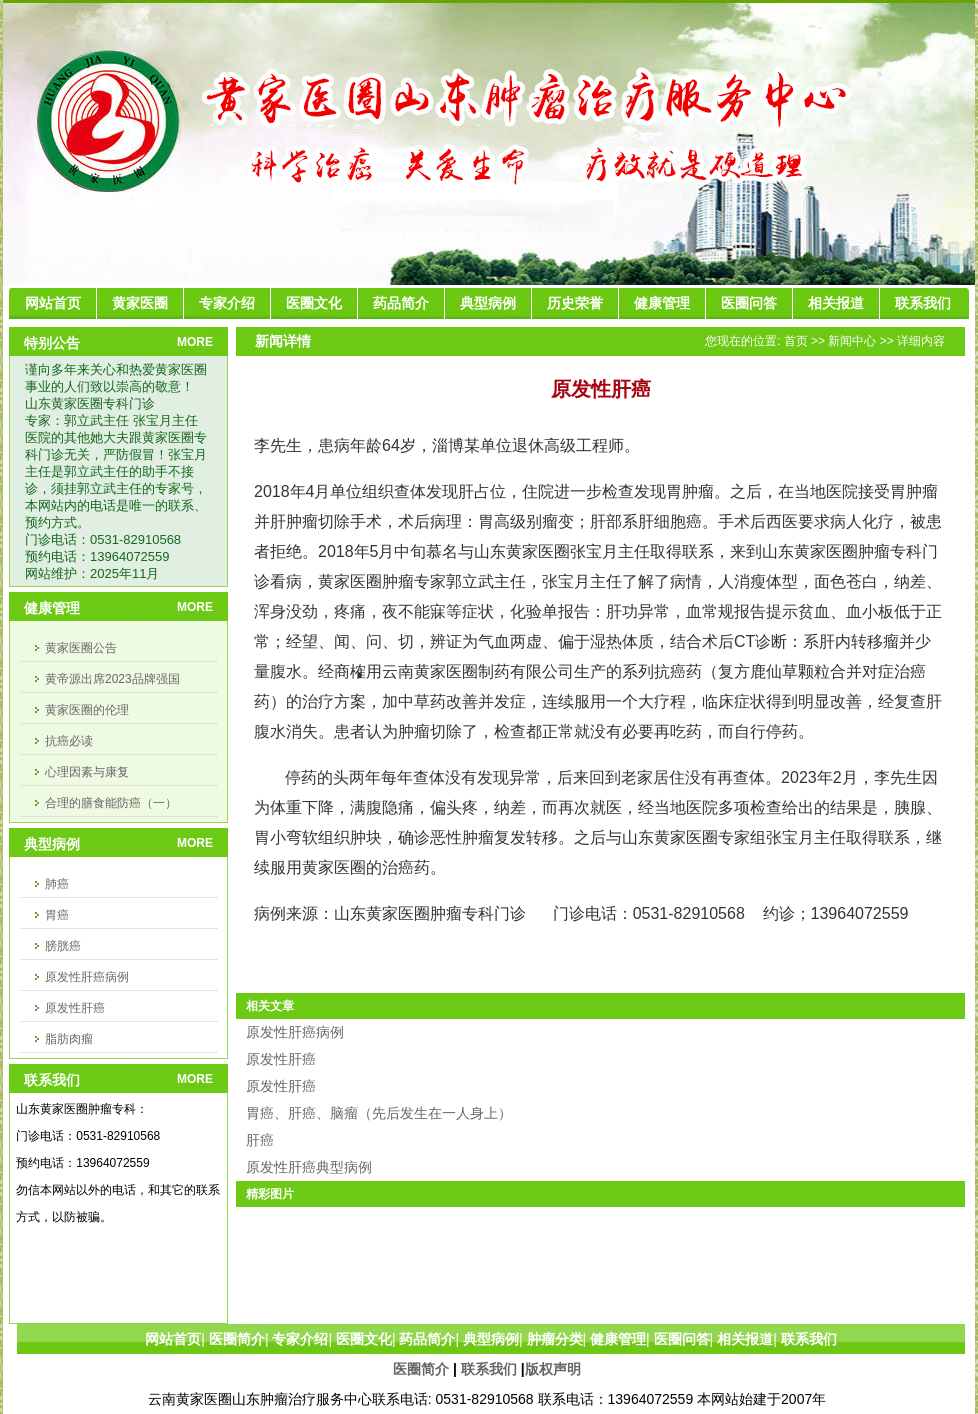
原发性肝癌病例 (87, 977)
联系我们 (489, 1369)
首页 (796, 341)
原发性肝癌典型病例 (309, 1167)
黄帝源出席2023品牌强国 (112, 679)
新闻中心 (852, 341)
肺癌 (57, 884)
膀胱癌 (63, 946)
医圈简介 (421, 1369)
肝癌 (260, 1140)
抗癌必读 (69, 741)
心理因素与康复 (87, 772)
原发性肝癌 (75, 1008)
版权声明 (553, 1369)
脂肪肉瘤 (69, 1039)
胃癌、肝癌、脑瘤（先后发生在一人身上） (379, 1113)
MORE (195, 342)
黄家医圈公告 (81, 648)
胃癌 (57, 915)
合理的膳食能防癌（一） (111, 803)
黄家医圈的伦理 (87, 710)
